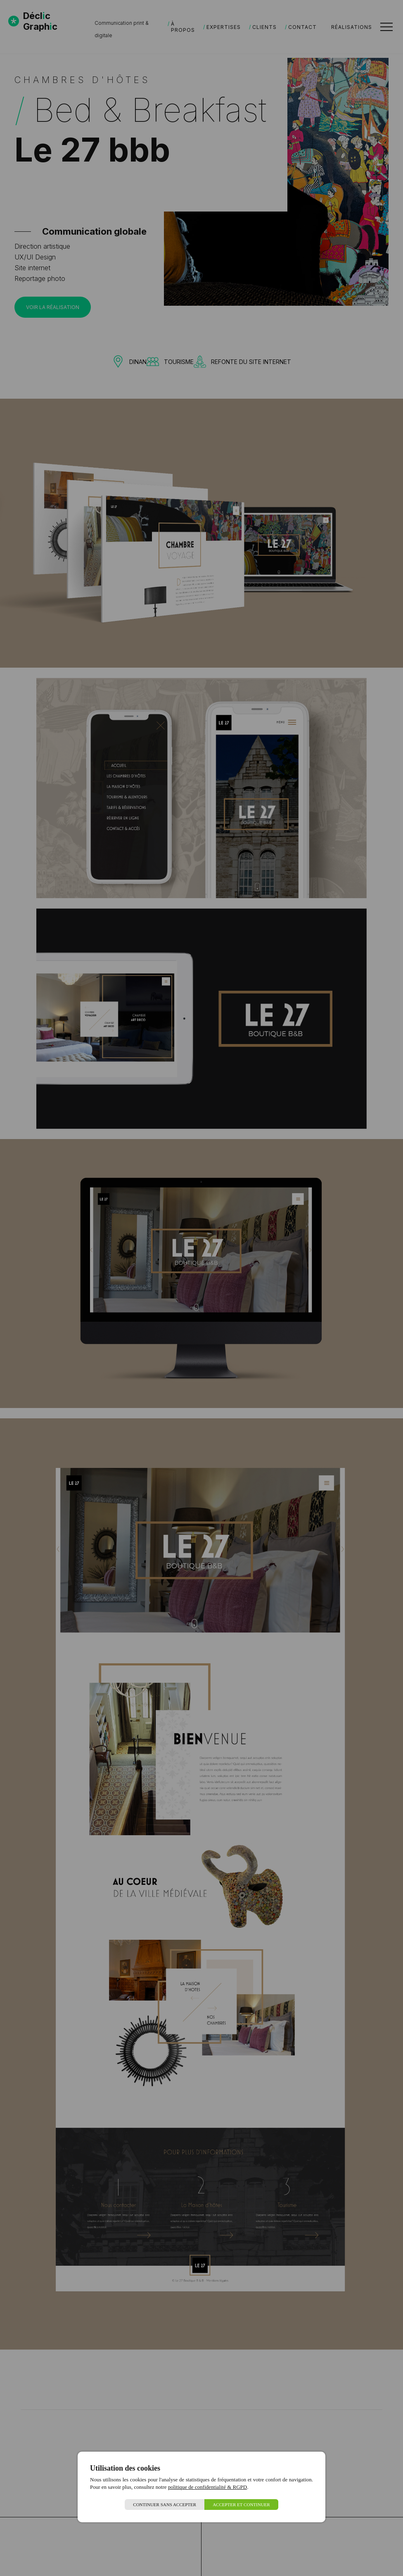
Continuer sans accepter (164, 2504)
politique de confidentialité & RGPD (207, 2487)
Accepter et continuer (241, 2504)
